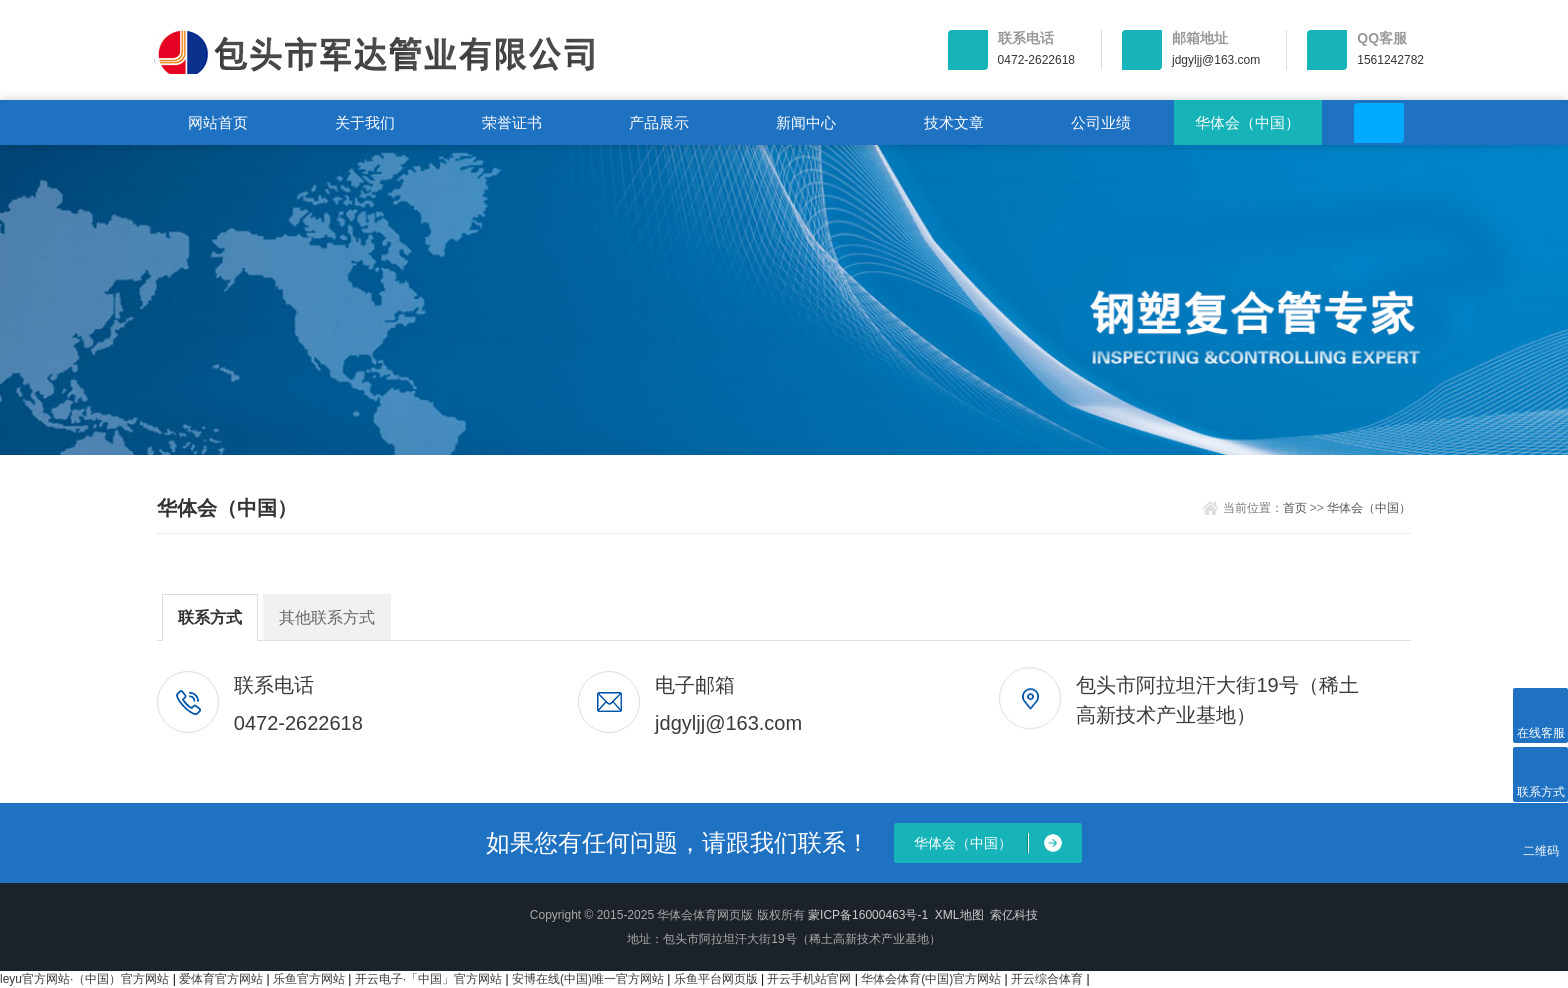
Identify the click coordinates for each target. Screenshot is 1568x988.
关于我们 (365, 122)
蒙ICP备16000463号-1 (868, 915)
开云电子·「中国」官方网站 (428, 979)
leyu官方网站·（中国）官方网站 (84, 979)
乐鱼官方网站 (309, 979)
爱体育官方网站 (221, 979)
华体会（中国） (1247, 122)
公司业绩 (1101, 122)
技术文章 (954, 122)
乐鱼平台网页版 (716, 979)
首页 (1295, 508)
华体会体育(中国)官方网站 (931, 979)
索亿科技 (1014, 915)
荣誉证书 (512, 122)
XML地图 (959, 915)
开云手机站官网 (809, 979)
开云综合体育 (1047, 979)
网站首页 (218, 122)
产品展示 (659, 122)
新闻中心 (806, 122)
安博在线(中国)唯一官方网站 (588, 979)
